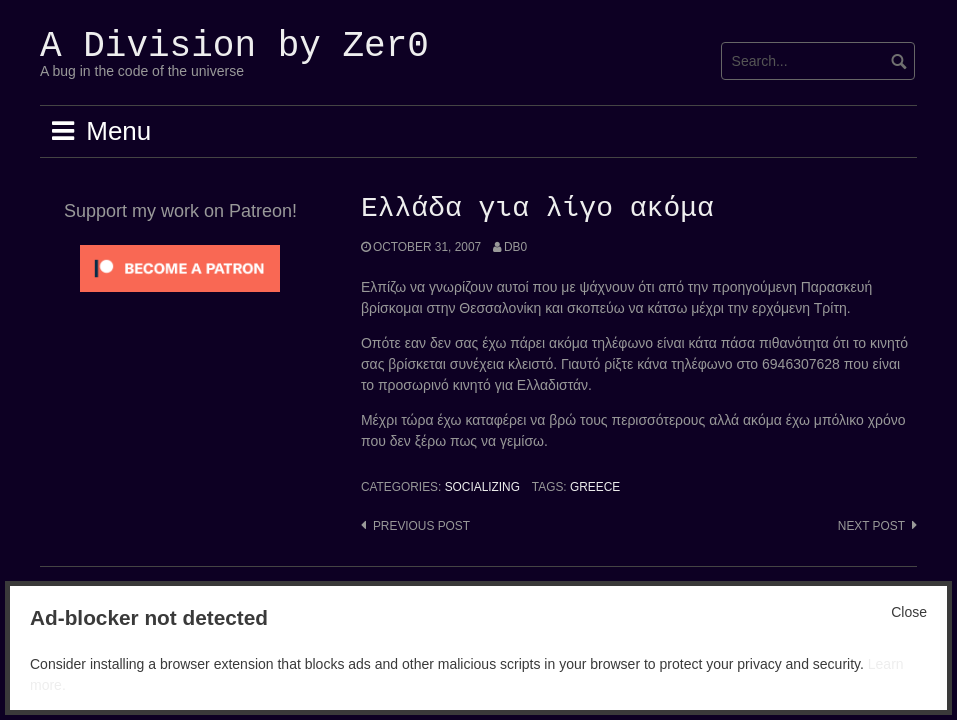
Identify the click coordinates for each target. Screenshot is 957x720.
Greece (595, 487)
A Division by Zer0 (234, 46)
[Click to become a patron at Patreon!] (180, 267)
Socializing (482, 487)
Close (909, 612)
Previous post (421, 526)
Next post (871, 526)
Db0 (515, 247)
